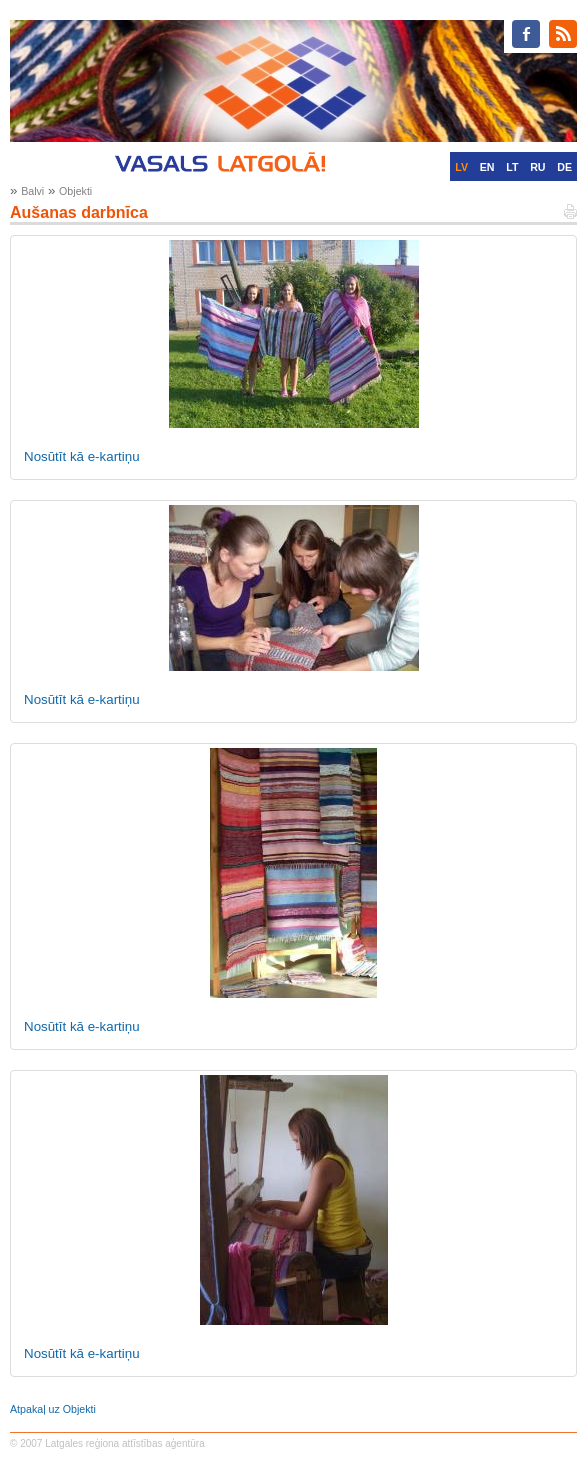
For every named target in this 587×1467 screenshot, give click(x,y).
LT (512, 167)
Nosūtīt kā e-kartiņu (82, 456)
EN (487, 167)
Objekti (75, 191)
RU (537, 167)
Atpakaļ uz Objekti (53, 1409)
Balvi (32, 191)
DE (564, 167)
